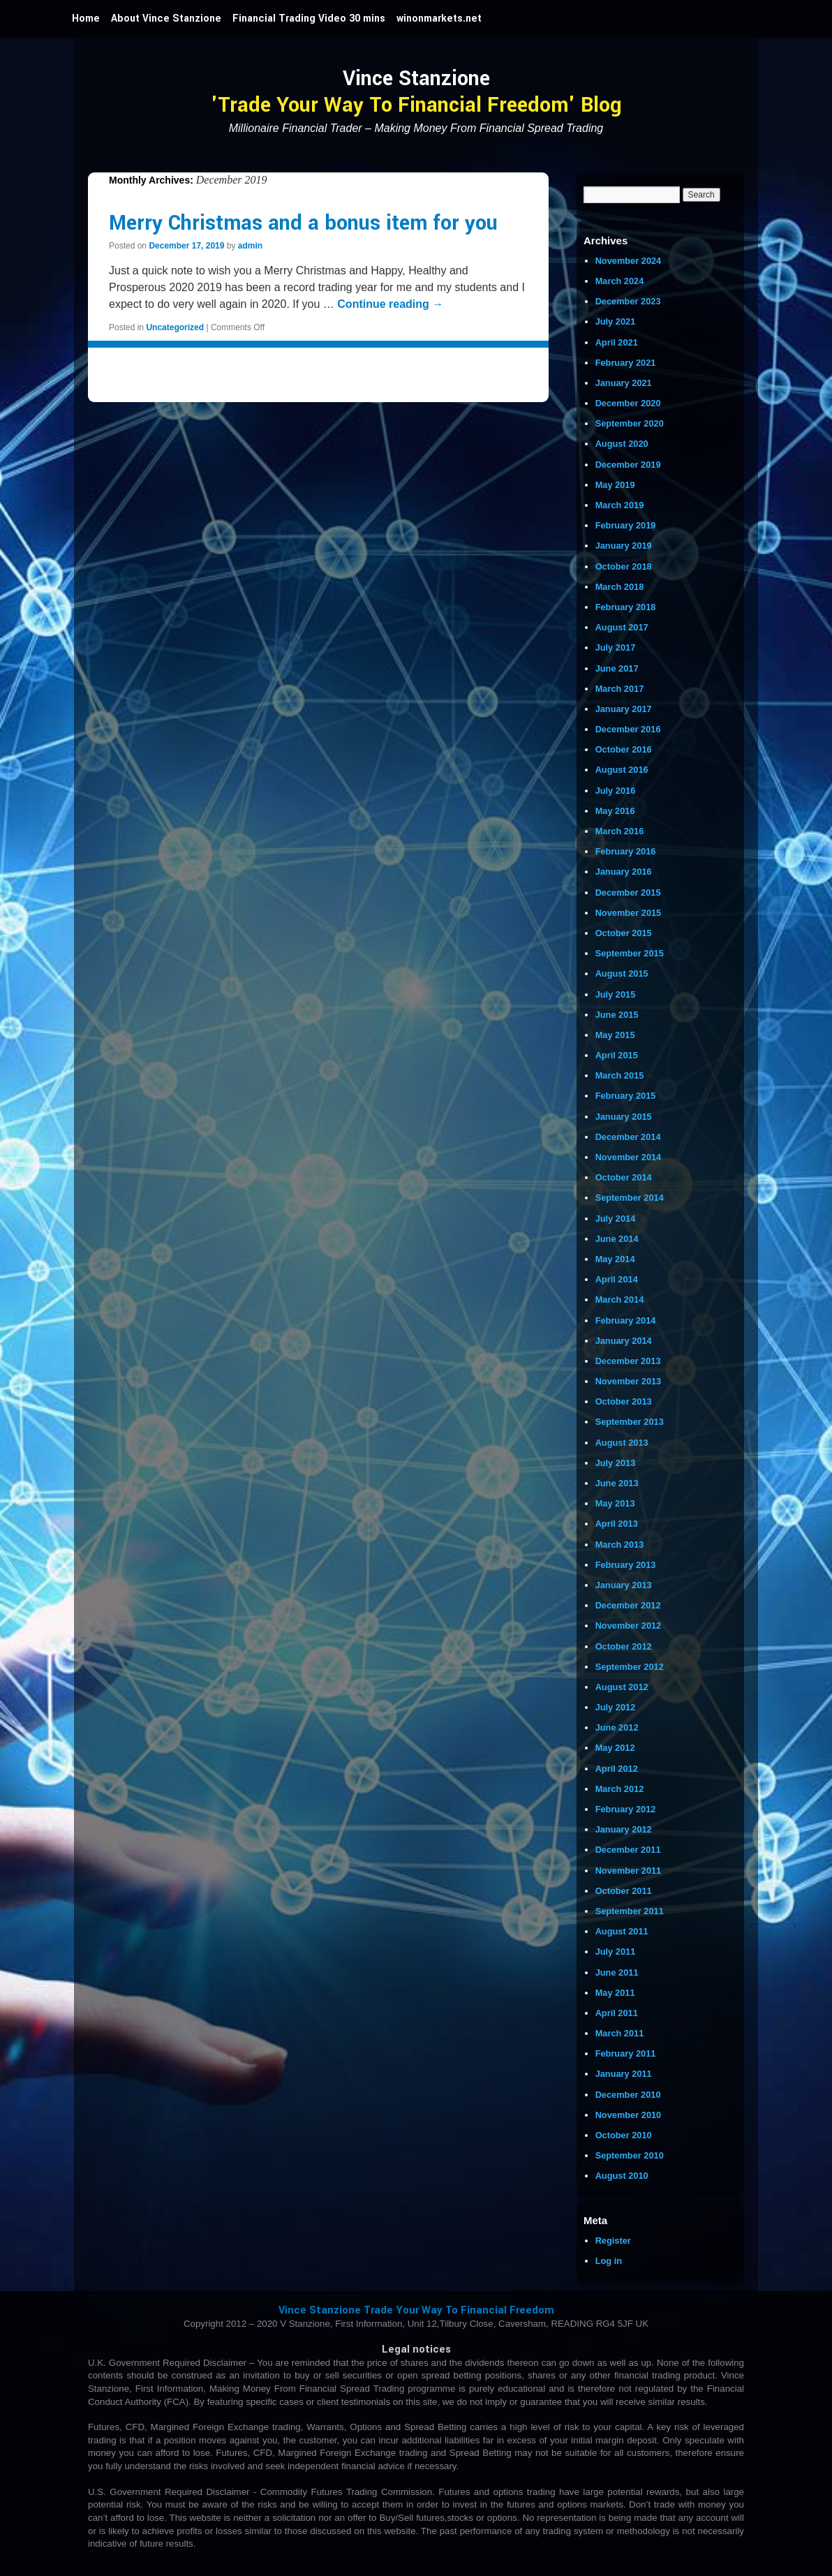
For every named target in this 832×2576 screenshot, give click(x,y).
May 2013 (615, 1503)
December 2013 (628, 1361)
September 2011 (629, 1911)
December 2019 (628, 464)
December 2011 (628, 1849)
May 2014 (615, 1259)
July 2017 (615, 647)
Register (613, 2240)
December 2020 (628, 403)
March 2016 (619, 831)
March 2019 (619, 505)
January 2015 (623, 1116)
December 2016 (628, 729)
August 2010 (621, 2175)
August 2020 (621, 443)
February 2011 (625, 2053)
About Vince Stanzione (166, 18)
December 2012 (628, 1605)
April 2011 (616, 2013)
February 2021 (625, 362)
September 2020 (629, 423)
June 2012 (617, 1727)
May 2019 (615, 485)
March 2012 (619, 1789)
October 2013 (623, 1401)
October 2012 (623, 1646)
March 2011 (619, 2033)
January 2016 (623, 871)
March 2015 (619, 1075)
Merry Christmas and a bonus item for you (303, 223)
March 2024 (619, 281)
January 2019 (623, 545)
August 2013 (621, 1442)
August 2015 (621, 973)
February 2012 (625, 1809)
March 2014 (619, 1299)
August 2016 (621, 769)
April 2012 (616, 1768)
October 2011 (623, 1891)
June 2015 (617, 1014)
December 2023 (628, 301)
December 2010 (628, 2094)
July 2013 (615, 1463)
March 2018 (619, 587)
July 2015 (615, 994)
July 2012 (615, 1707)
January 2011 (623, 2073)
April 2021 (616, 342)
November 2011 (628, 1870)
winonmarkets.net (439, 18)
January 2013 (623, 1585)
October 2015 (623, 933)
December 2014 (628, 1137)
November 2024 (628, 261)
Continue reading (390, 304)
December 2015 (628, 892)
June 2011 (617, 1972)
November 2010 (628, 2115)
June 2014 (617, 1239)
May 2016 (615, 811)
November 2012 (628, 1625)
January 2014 (623, 1340)
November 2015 (628, 913)
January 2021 (623, 383)
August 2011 (621, 1931)
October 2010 (623, 2135)
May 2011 (615, 1992)
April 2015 (616, 1055)
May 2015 (615, 1035)
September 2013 (629, 1421)
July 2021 (615, 321)
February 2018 (625, 607)
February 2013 (625, 1565)
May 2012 (615, 1747)
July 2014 (615, 1218)
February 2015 (625, 1095)
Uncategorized (175, 327)
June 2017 (617, 668)
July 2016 (615, 790)
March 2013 (619, 1544)
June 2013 (617, 1483)
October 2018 (623, 566)
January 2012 (623, 1829)
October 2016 (623, 749)
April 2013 (616, 1523)
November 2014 (628, 1157)
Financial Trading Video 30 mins (308, 18)
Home (86, 18)
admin (250, 246)
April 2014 (616, 1279)
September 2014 (629, 1197)
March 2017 (619, 688)
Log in (608, 2261)
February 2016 (625, 851)
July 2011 (615, 1951)
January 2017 (623, 709)
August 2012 (621, 1687)
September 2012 (629, 1666)
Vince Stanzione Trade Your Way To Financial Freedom (416, 2310)
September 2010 (629, 2155)
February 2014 (625, 1320)
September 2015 (629, 953)
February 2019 (625, 525)
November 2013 (628, 1381)
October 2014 (623, 1177)
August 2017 (621, 627)
